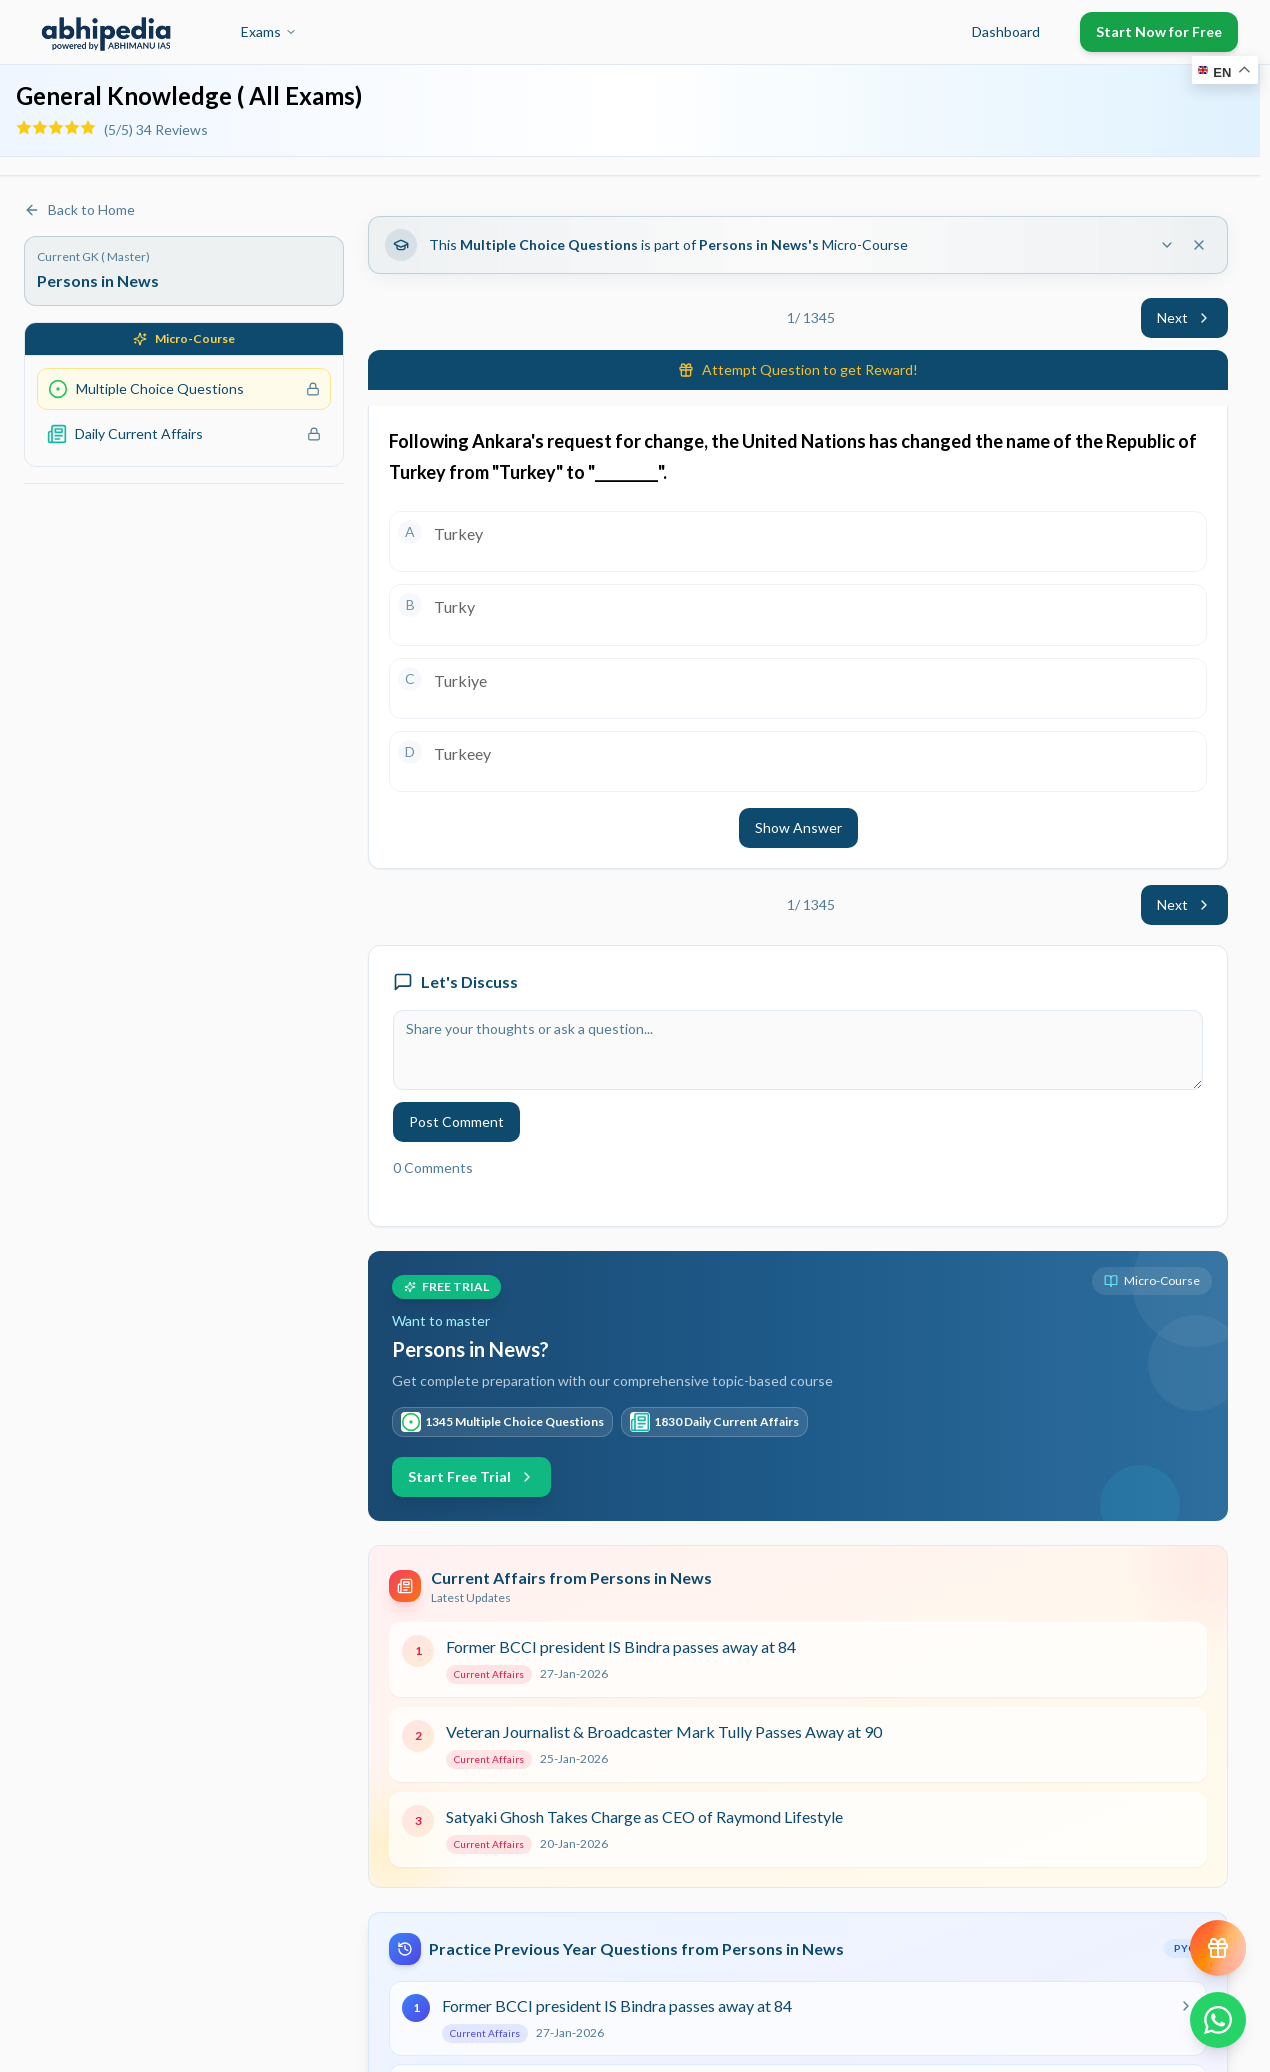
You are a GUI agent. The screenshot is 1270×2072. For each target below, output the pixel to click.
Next (1184, 317)
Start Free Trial (471, 1476)
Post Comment (456, 1121)
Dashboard (1006, 31)
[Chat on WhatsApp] (1218, 2020)
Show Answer (798, 827)
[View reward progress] (1218, 1948)
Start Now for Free (1159, 31)
